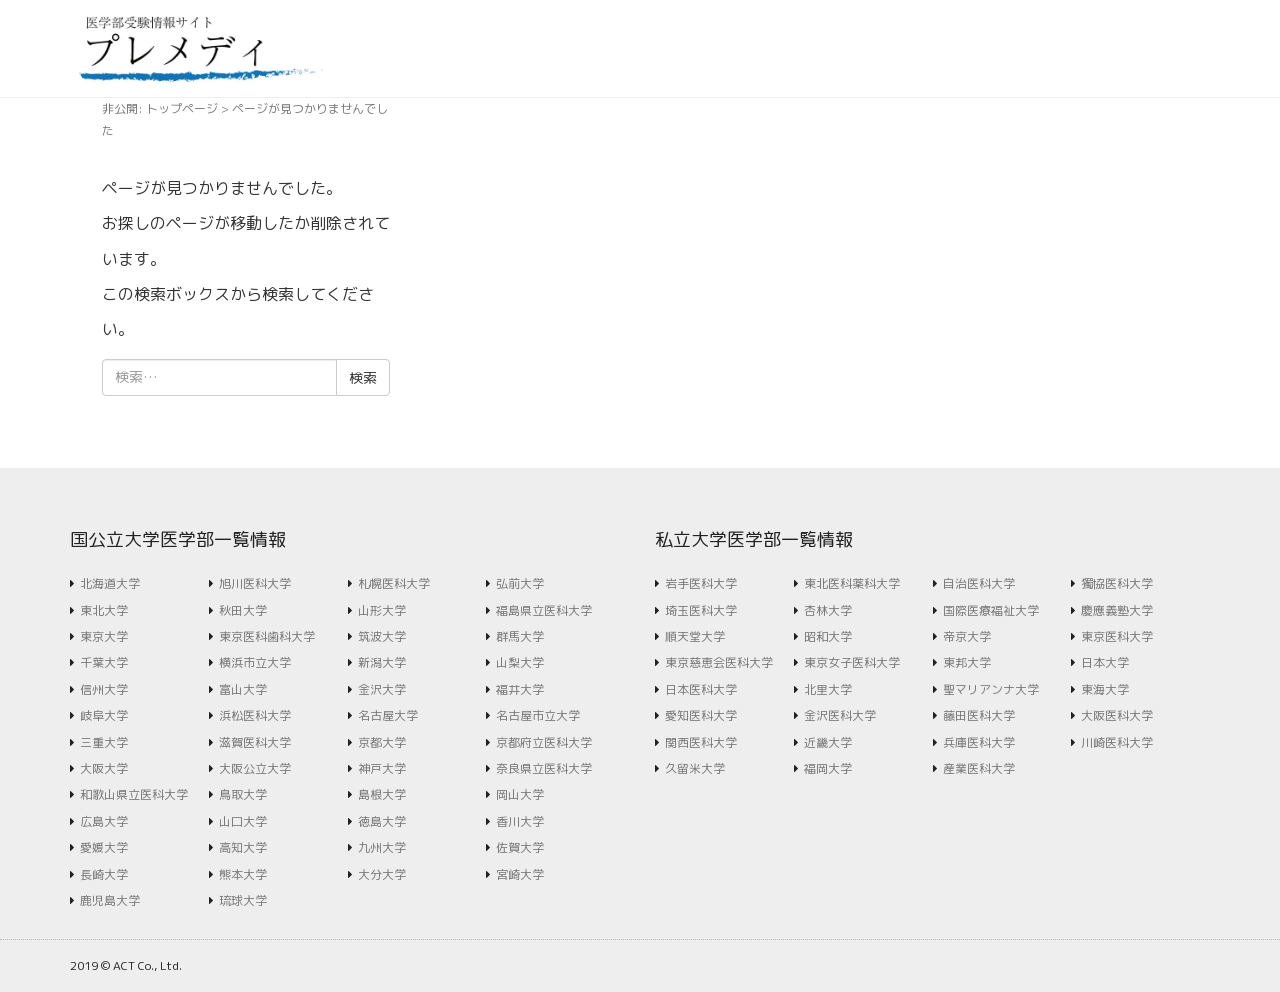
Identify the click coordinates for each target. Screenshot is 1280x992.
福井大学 (520, 689)
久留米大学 (695, 768)
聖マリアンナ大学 (991, 689)
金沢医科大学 (840, 715)
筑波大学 (382, 636)
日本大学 (1105, 662)
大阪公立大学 (255, 768)
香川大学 (520, 821)
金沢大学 (382, 689)
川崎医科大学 (1117, 742)
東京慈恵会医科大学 (719, 662)
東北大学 (104, 610)
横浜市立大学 (255, 662)
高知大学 (243, 847)
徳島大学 (382, 821)
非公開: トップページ (160, 108)
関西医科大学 (701, 742)
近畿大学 (828, 742)
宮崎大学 (520, 874)
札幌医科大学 (394, 583)
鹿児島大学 (110, 900)
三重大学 (104, 742)
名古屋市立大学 (538, 715)
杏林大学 (828, 610)
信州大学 (104, 689)
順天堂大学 (695, 636)
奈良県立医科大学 (544, 768)
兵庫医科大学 (979, 742)
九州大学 (382, 847)
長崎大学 (104, 874)
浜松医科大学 (255, 715)
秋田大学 (243, 610)
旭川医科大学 (255, 583)
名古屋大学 (388, 715)
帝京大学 (967, 636)
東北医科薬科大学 (852, 583)
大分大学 (382, 874)
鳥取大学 (243, 794)
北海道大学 (110, 583)
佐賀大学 (520, 847)
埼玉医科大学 (701, 610)
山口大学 (243, 821)
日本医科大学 (701, 689)
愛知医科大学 (701, 715)
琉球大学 (243, 900)
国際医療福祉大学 (991, 610)
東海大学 (1105, 689)
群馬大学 (520, 636)
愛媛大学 (104, 847)
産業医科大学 (979, 768)
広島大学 (104, 821)
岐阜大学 (104, 715)
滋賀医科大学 (255, 742)
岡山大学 (520, 794)
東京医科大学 (1117, 636)
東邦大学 (967, 662)
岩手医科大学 (701, 583)
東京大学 (104, 636)
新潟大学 (382, 662)
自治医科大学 (979, 583)
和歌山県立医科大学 (134, 794)
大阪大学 (104, 768)
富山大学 (243, 689)
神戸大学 (382, 768)
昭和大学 (828, 636)
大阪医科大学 (1117, 715)
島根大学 (382, 794)
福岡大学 (828, 768)
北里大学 (828, 689)
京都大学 (382, 742)
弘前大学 (520, 583)
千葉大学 (104, 662)
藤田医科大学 (979, 715)
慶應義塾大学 (1117, 610)
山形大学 (382, 610)
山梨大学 (520, 662)
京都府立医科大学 (544, 742)
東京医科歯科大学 (267, 636)
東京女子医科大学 (852, 662)
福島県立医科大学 (544, 610)
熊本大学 (243, 874)
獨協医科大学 (1117, 583)
